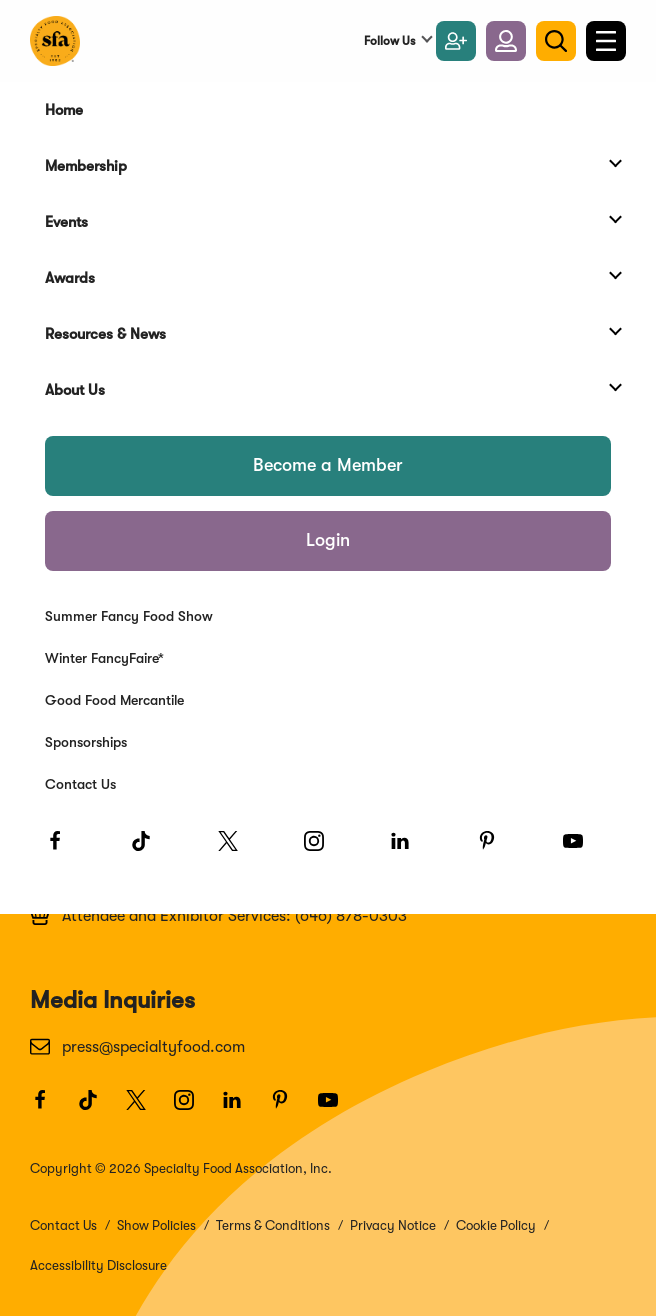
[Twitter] (237, 850)
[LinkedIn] (409, 850)
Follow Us (389, 41)
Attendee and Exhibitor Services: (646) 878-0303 (218, 915)
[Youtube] (582, 850)
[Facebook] (64, 850)
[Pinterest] (496, 850)
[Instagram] (323, 850)
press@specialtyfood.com (137, 1046)
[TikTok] (150, 850)
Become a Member (328, 465)
